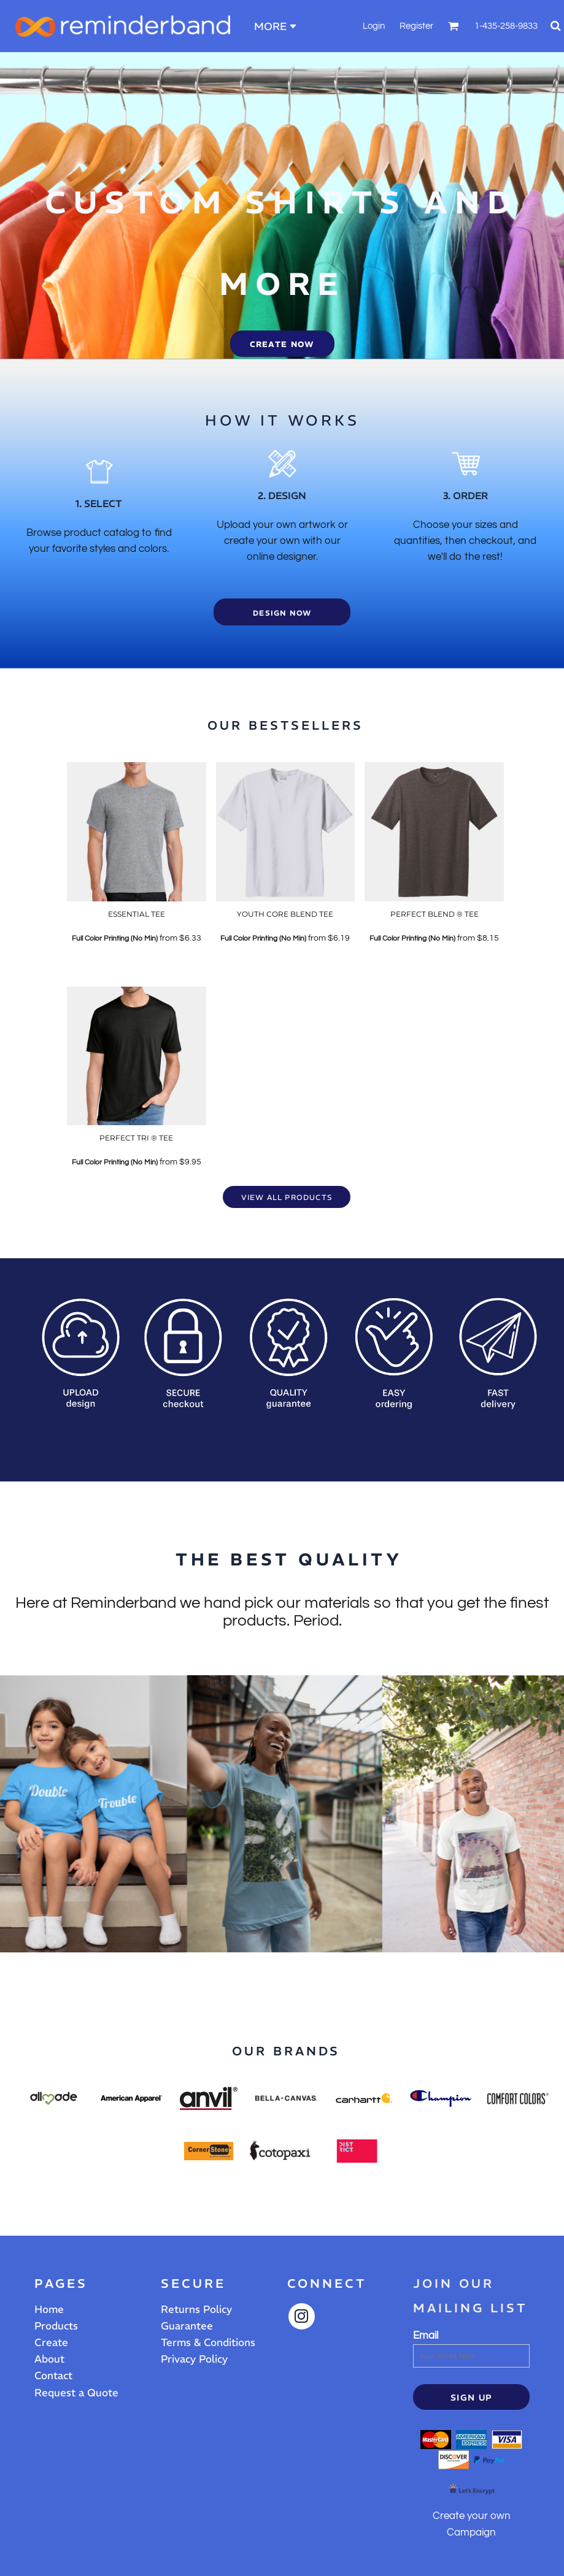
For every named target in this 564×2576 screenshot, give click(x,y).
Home (49, 2309)
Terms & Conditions (208, 2342)
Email (425, 2335)
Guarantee (187, 2326)
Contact (53, 2375)
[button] (453, 25)
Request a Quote (76, 2392)
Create (51, 2342)
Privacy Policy (194, 2359)
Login (374, 26)
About (49, 2359)
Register (416, 26)
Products (56, 2326)
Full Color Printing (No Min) (115, 938)
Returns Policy (196, 2309)
